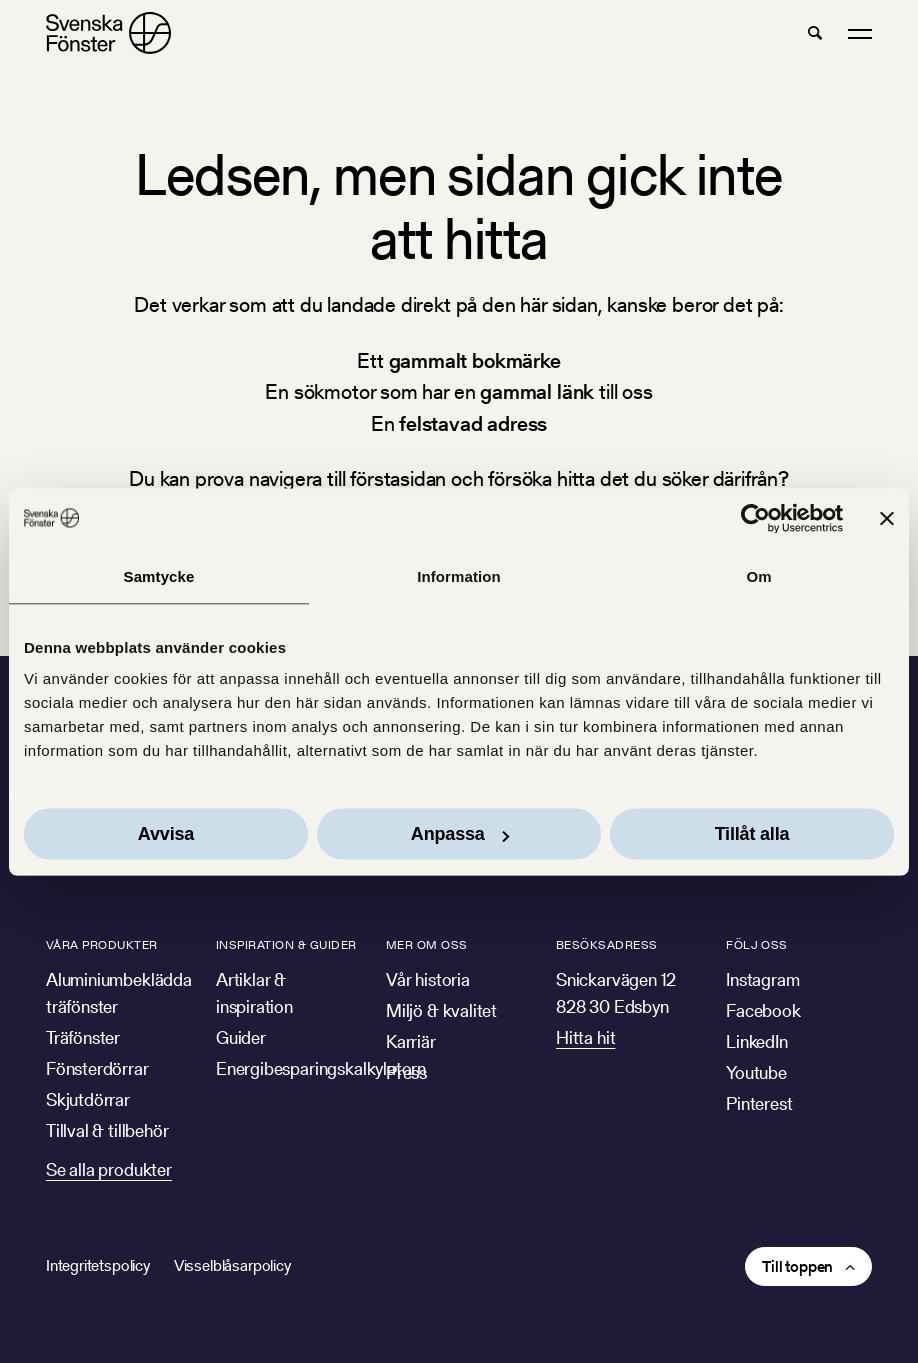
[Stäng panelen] (887, 518)
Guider (241, 1037)
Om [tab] (758, 575)
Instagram (762, 979)
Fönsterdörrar (97, 1068)
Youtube (756, 1072)
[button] (815, 33)
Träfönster (83, 1037)
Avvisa (166, 834)
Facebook (763, 1010)
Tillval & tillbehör (107, 1130)
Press (406, 1072)
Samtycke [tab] (159, 575)
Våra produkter (102, 944)
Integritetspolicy (98, 1265)
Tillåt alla (752, 834)
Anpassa (460, 834)
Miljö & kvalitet (441, 1010)
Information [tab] (459, 575)
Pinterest (759, 1103)
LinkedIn (757, 1041)
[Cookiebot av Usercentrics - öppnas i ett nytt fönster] (755, 518)
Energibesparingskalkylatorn (321, 1068)
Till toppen (797, 1266)
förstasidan (398, 478)
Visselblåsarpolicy (232, 1265)
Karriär (411, 1041)
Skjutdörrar (88, 1099)
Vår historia (428, 979)
